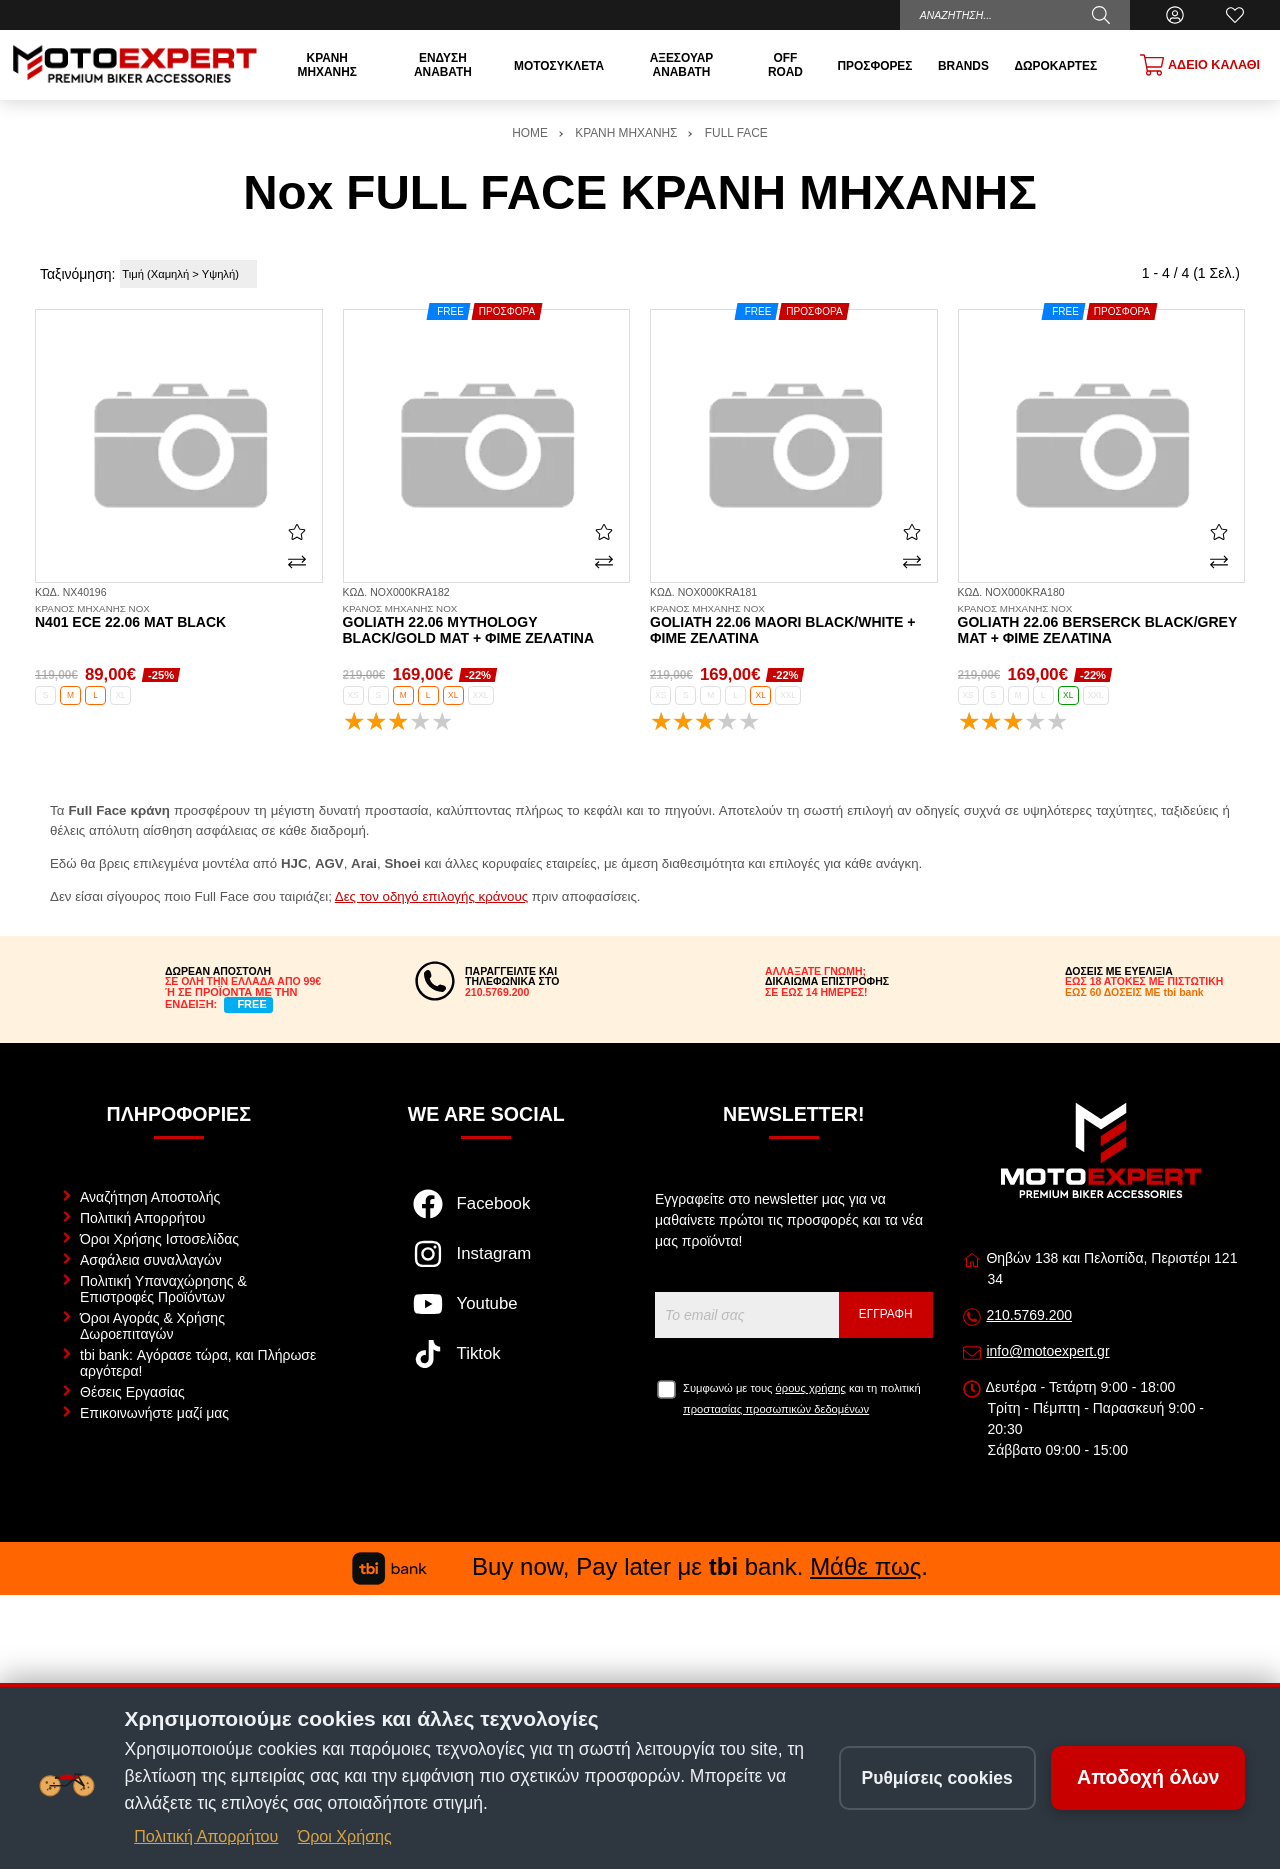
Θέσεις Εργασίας (132, 1392)
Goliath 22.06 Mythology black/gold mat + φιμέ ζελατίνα (487, 625)
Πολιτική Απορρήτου (142, 1218)
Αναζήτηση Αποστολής (150, 1197)
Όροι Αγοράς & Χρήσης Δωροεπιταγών (152, 1326)
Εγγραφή (886, 1314)
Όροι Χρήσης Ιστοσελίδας (159, 1239)
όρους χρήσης (811, 1388)
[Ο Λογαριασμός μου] (1175, 15)
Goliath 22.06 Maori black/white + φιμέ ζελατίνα (794, 625)
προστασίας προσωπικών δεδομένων (776, 1409)
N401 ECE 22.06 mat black (179, 617)
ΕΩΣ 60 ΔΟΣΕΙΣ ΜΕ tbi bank (1134, 992)
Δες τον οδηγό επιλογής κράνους (431, 896)
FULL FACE (736, 133)
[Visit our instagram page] (486, 1264)
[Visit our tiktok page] (486, 1364)
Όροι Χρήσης (345, 1836)
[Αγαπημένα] (1235, 15)
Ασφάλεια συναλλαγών (151, 1260)
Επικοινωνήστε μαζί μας (154, 1413)
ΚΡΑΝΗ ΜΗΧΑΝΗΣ (626, 133)
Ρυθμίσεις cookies (937, 1777)
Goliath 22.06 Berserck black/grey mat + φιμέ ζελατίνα (1102, 625)
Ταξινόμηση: (77, 274)
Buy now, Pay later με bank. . (640, 1566)
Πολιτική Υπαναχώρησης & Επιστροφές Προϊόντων (163, 1289)
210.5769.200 (1029, 1315)
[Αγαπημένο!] (297, 532)
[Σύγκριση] (297, 562)
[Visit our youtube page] (486, 1314)
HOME (530, 133)
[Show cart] (1200, 65)
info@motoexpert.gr (1047, 1351)
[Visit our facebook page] (486, 1214)
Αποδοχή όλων (1148, 1777)
